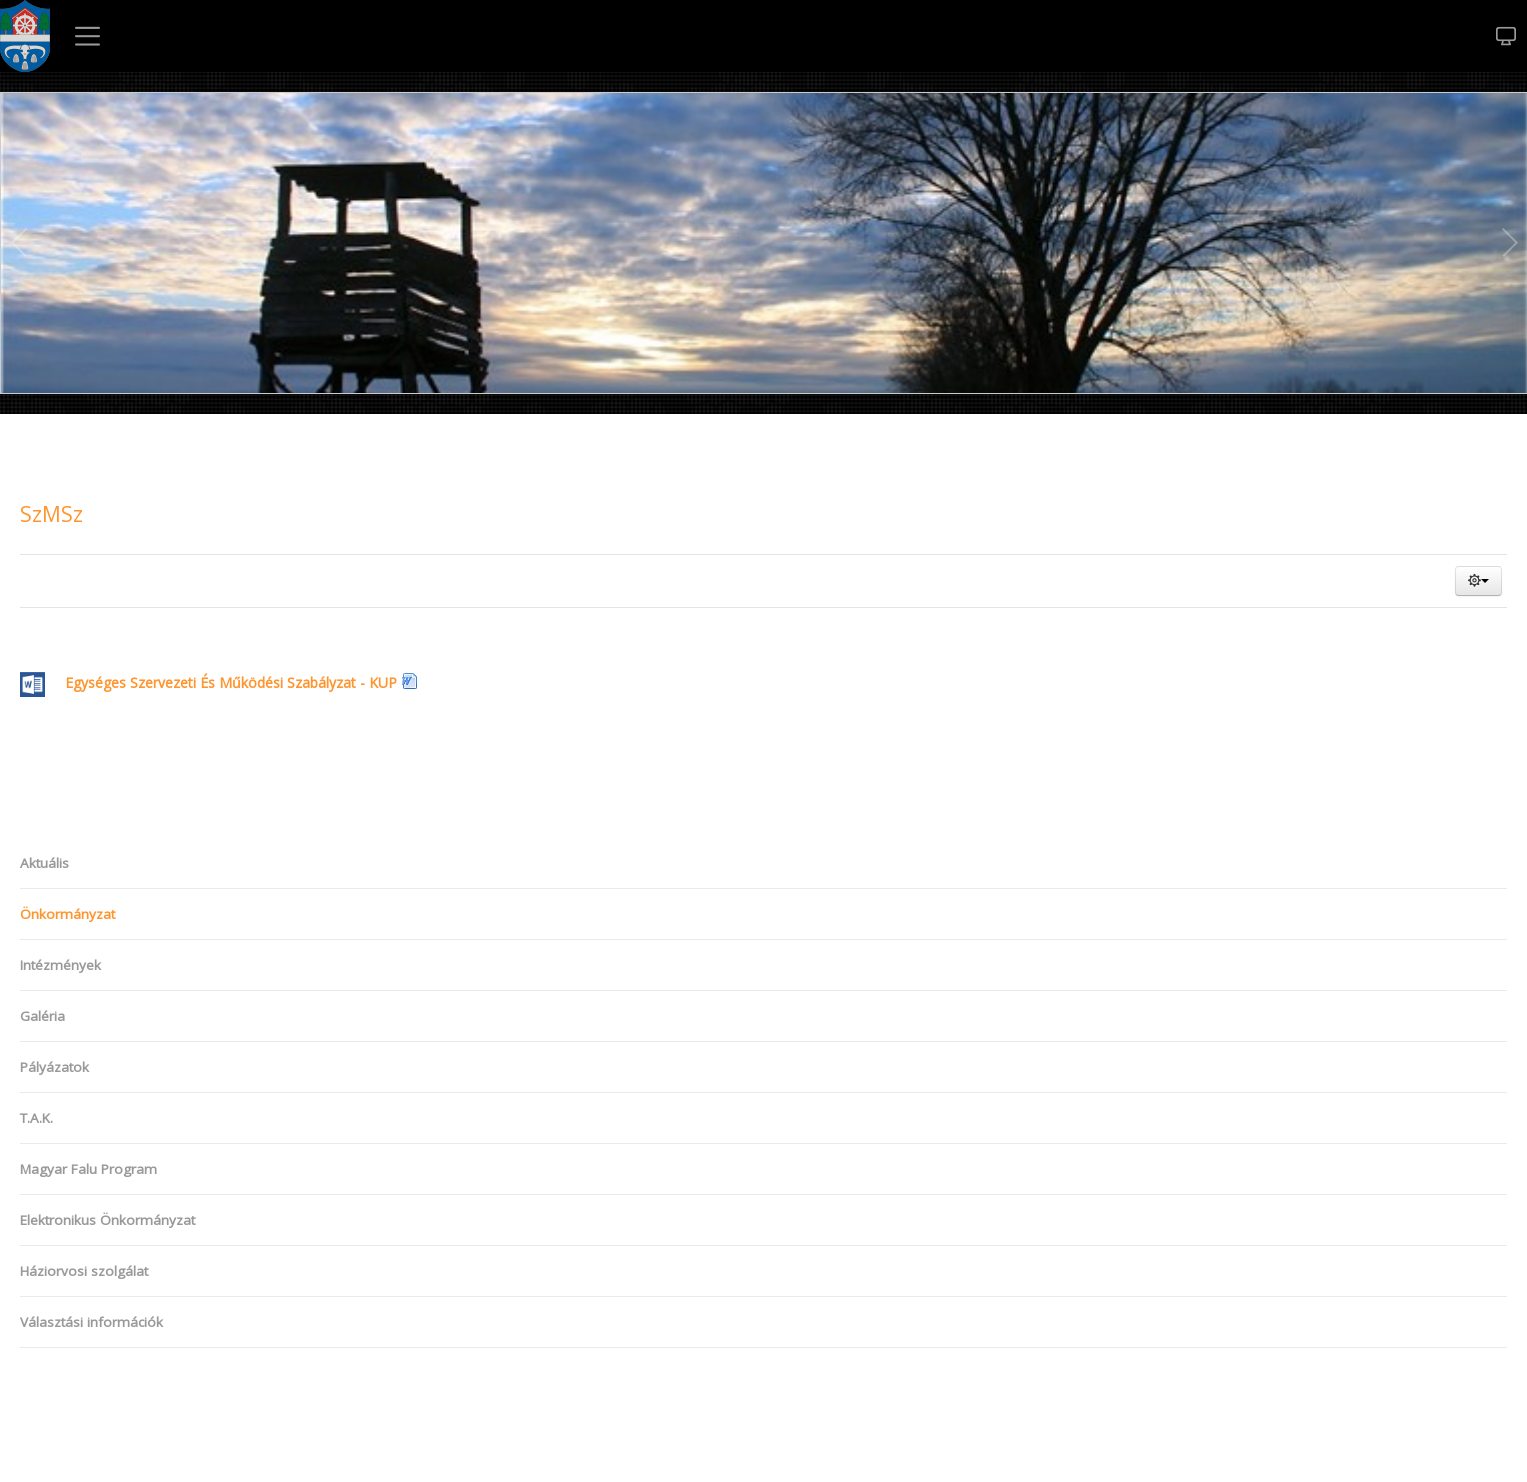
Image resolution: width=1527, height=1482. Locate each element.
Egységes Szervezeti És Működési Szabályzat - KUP (208, 683)
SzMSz (51, 514)
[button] (1478, 581)
